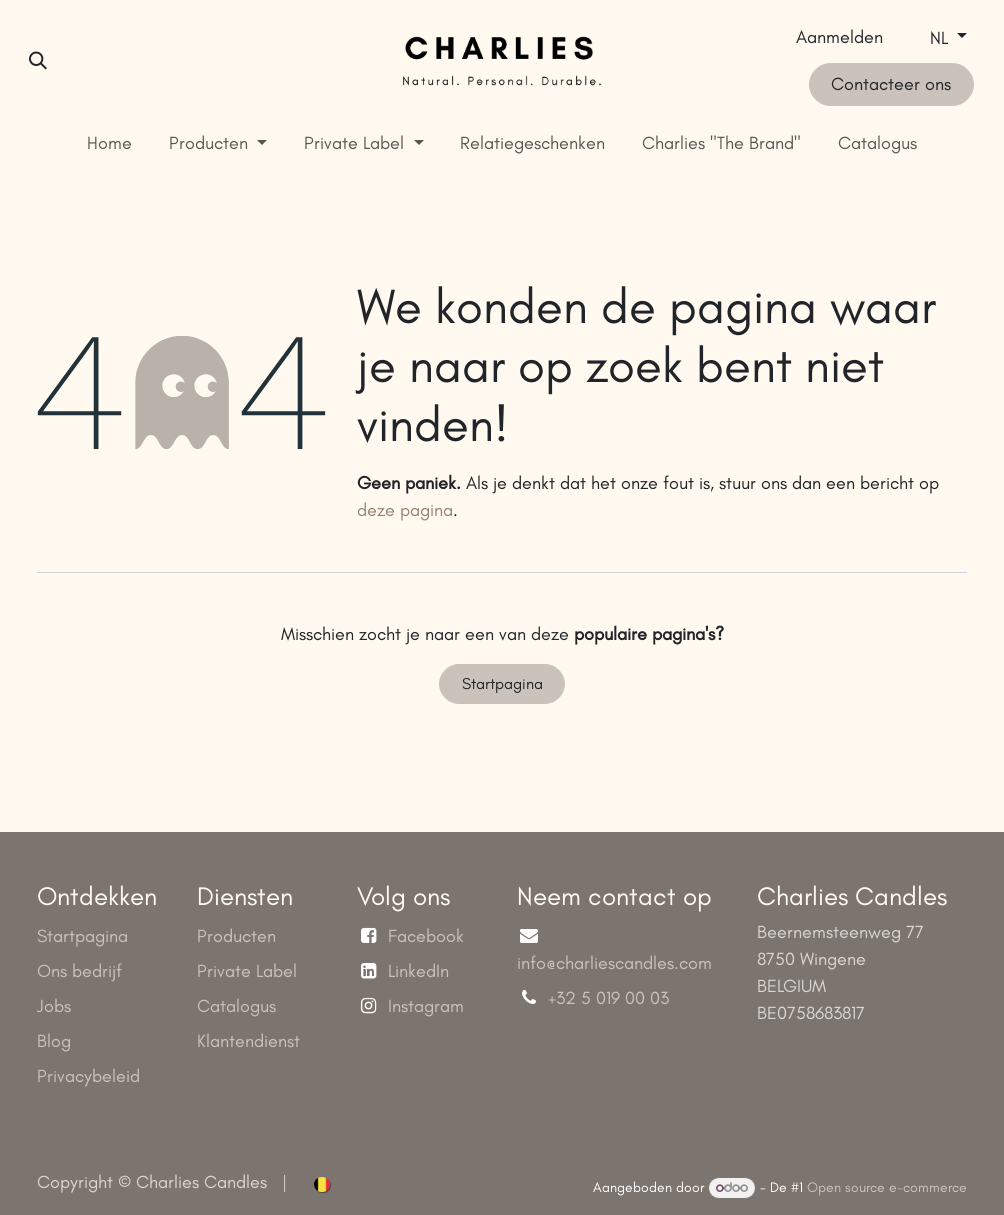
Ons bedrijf (79, 971)
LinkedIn (418, 971)
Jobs (54, 1006)
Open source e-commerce (887, 1187)
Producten (236, 936)
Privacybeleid (88, 1076)
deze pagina (405, 510)
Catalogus (236, 1006)
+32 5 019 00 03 (611, 998)
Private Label (247, 971)
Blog (54, 1041)
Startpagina (502, 683)
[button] (38, 61)
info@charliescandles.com (614, 963)
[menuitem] (110, 143)
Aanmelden (839, 37)
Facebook (426, 936)
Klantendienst (248, 1041)
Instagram (426, 1006)
